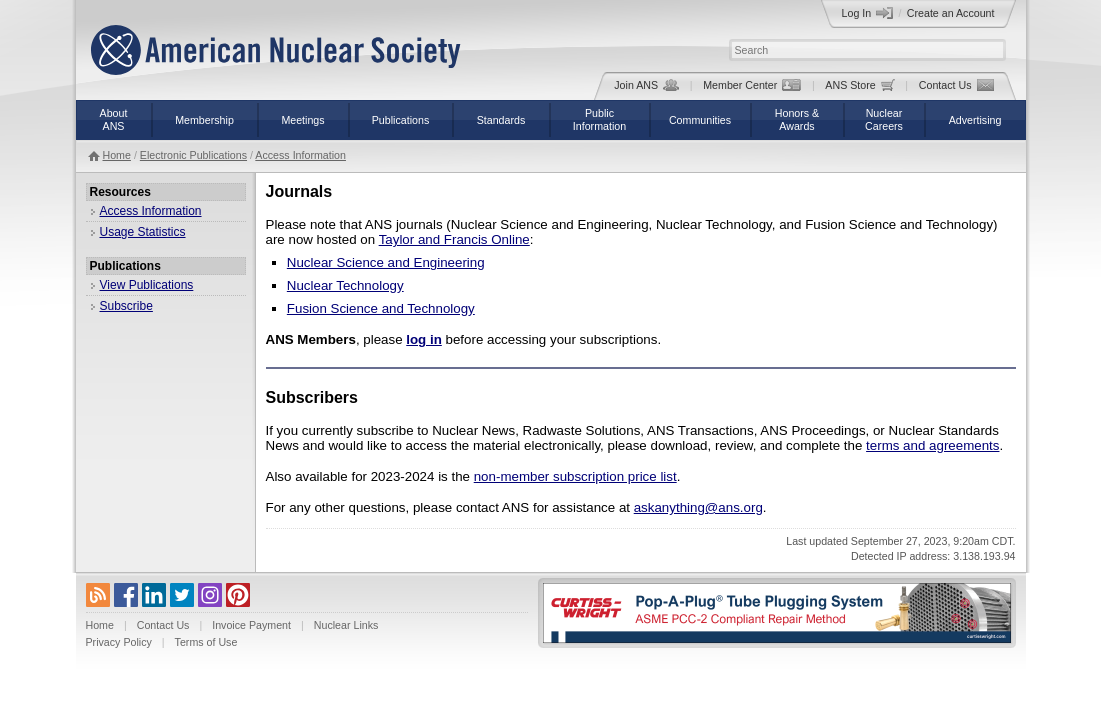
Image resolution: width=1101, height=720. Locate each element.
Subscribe (126, 306)
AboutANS (114, 119)
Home (117, 155)
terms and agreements (932, 445)
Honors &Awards (797, 119)
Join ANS (646, 85)
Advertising (975, 120)
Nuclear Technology (345, 285)
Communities (700, 120)
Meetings (302, 120)
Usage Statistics (143, 232)
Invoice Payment (251, 625)
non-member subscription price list (575, 476)
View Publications (147, 285)
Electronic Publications (193, 155)
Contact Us (956, 85)
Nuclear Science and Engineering (386, 262)
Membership (204, 120)
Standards (501, 120)
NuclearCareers (884, 119)
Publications (400, 120)
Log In (868, 13)
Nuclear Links (346, 625)
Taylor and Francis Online (454, 239)
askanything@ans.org (698, 507)
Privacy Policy (119, 642)
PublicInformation (599, 119)
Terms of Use (206, 642)
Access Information (300, 155)
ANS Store (859, 85)
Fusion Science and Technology (381, 308)
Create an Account (951, 13)
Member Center (752, 85)
